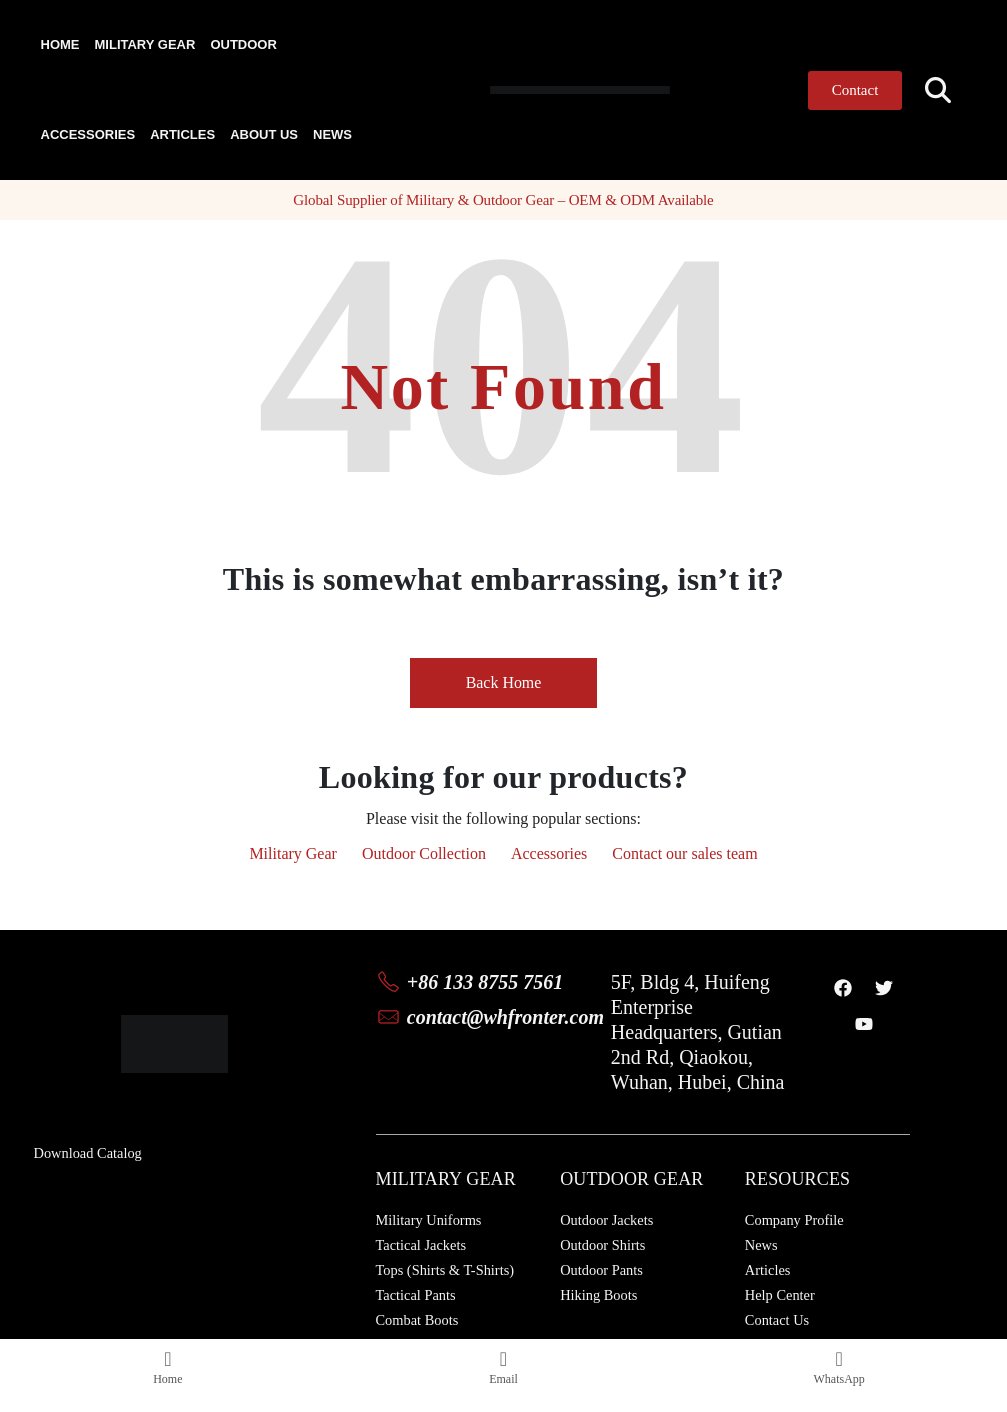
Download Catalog (88, 1153)
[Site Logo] (532, 89)
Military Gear (145, 44)
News (332, 134)
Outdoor (243, 44)
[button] (937, 90)
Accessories (88, 134)
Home (60, 44)
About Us (264, 134)
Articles (182, 134)
